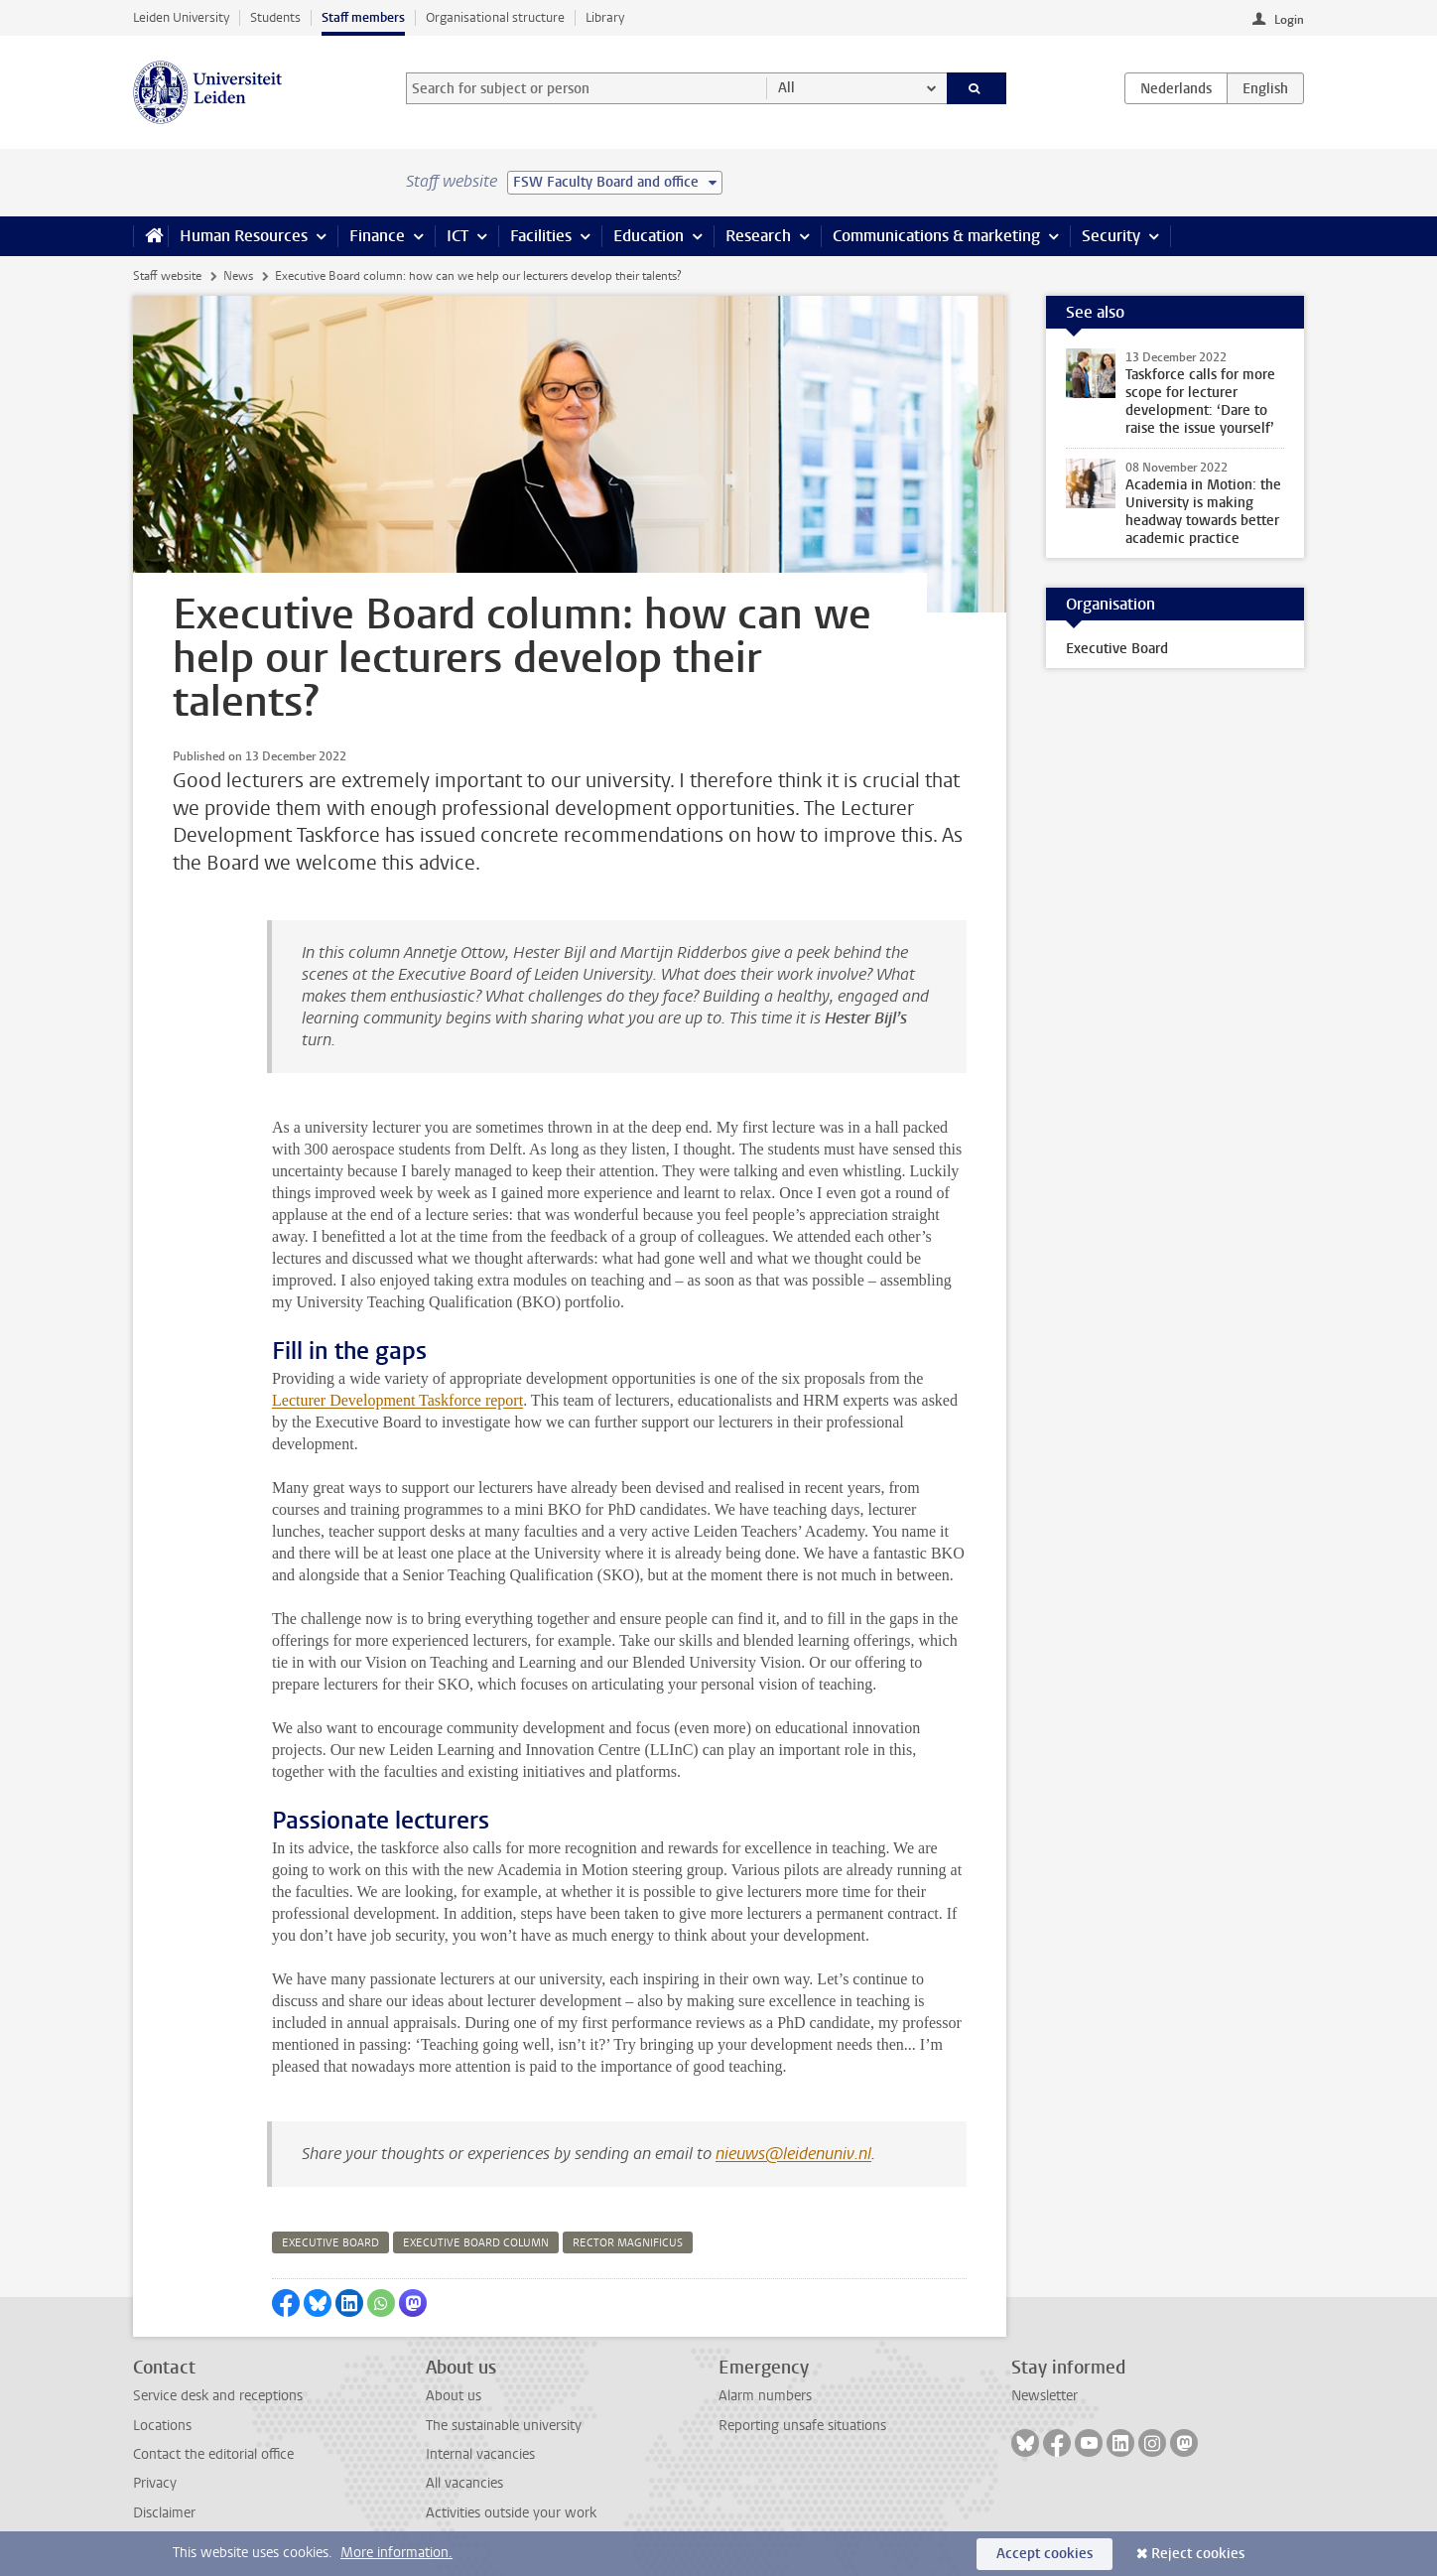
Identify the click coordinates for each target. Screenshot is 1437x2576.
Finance (377, 235)
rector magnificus (628, 2243)
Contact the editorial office (213, 2454)
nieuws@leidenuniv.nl (793, 2153)
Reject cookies (1197, 2553)
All (786, 87)
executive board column (476, 2243)
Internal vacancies (480, 2454)
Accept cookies (1044, 2553)
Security (1111, 235)
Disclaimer (164, 2513)
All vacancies (464, 2483)
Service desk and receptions (218, 2395)
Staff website (167, 276)
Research (758, 235)
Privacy (155, 2483)
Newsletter (1044, 2395)
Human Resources (244, 235)
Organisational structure (495, 17)
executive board (330, 2243)
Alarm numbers (765, 2395)
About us (453, 2395)
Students (275, 17)
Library (605, 17)
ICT (457, 235)
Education (648, 235)
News (238, 276)
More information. (396, 2552)
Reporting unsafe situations (802, 2425)
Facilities (541, 235)
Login (1289, 20)
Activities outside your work (511, 2513)
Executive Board (1117, 648)
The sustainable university (504, 2425)
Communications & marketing (936, 235)
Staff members (363, 17)
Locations (162, 2425)
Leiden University (181, 17)
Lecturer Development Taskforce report (397, 1400)
